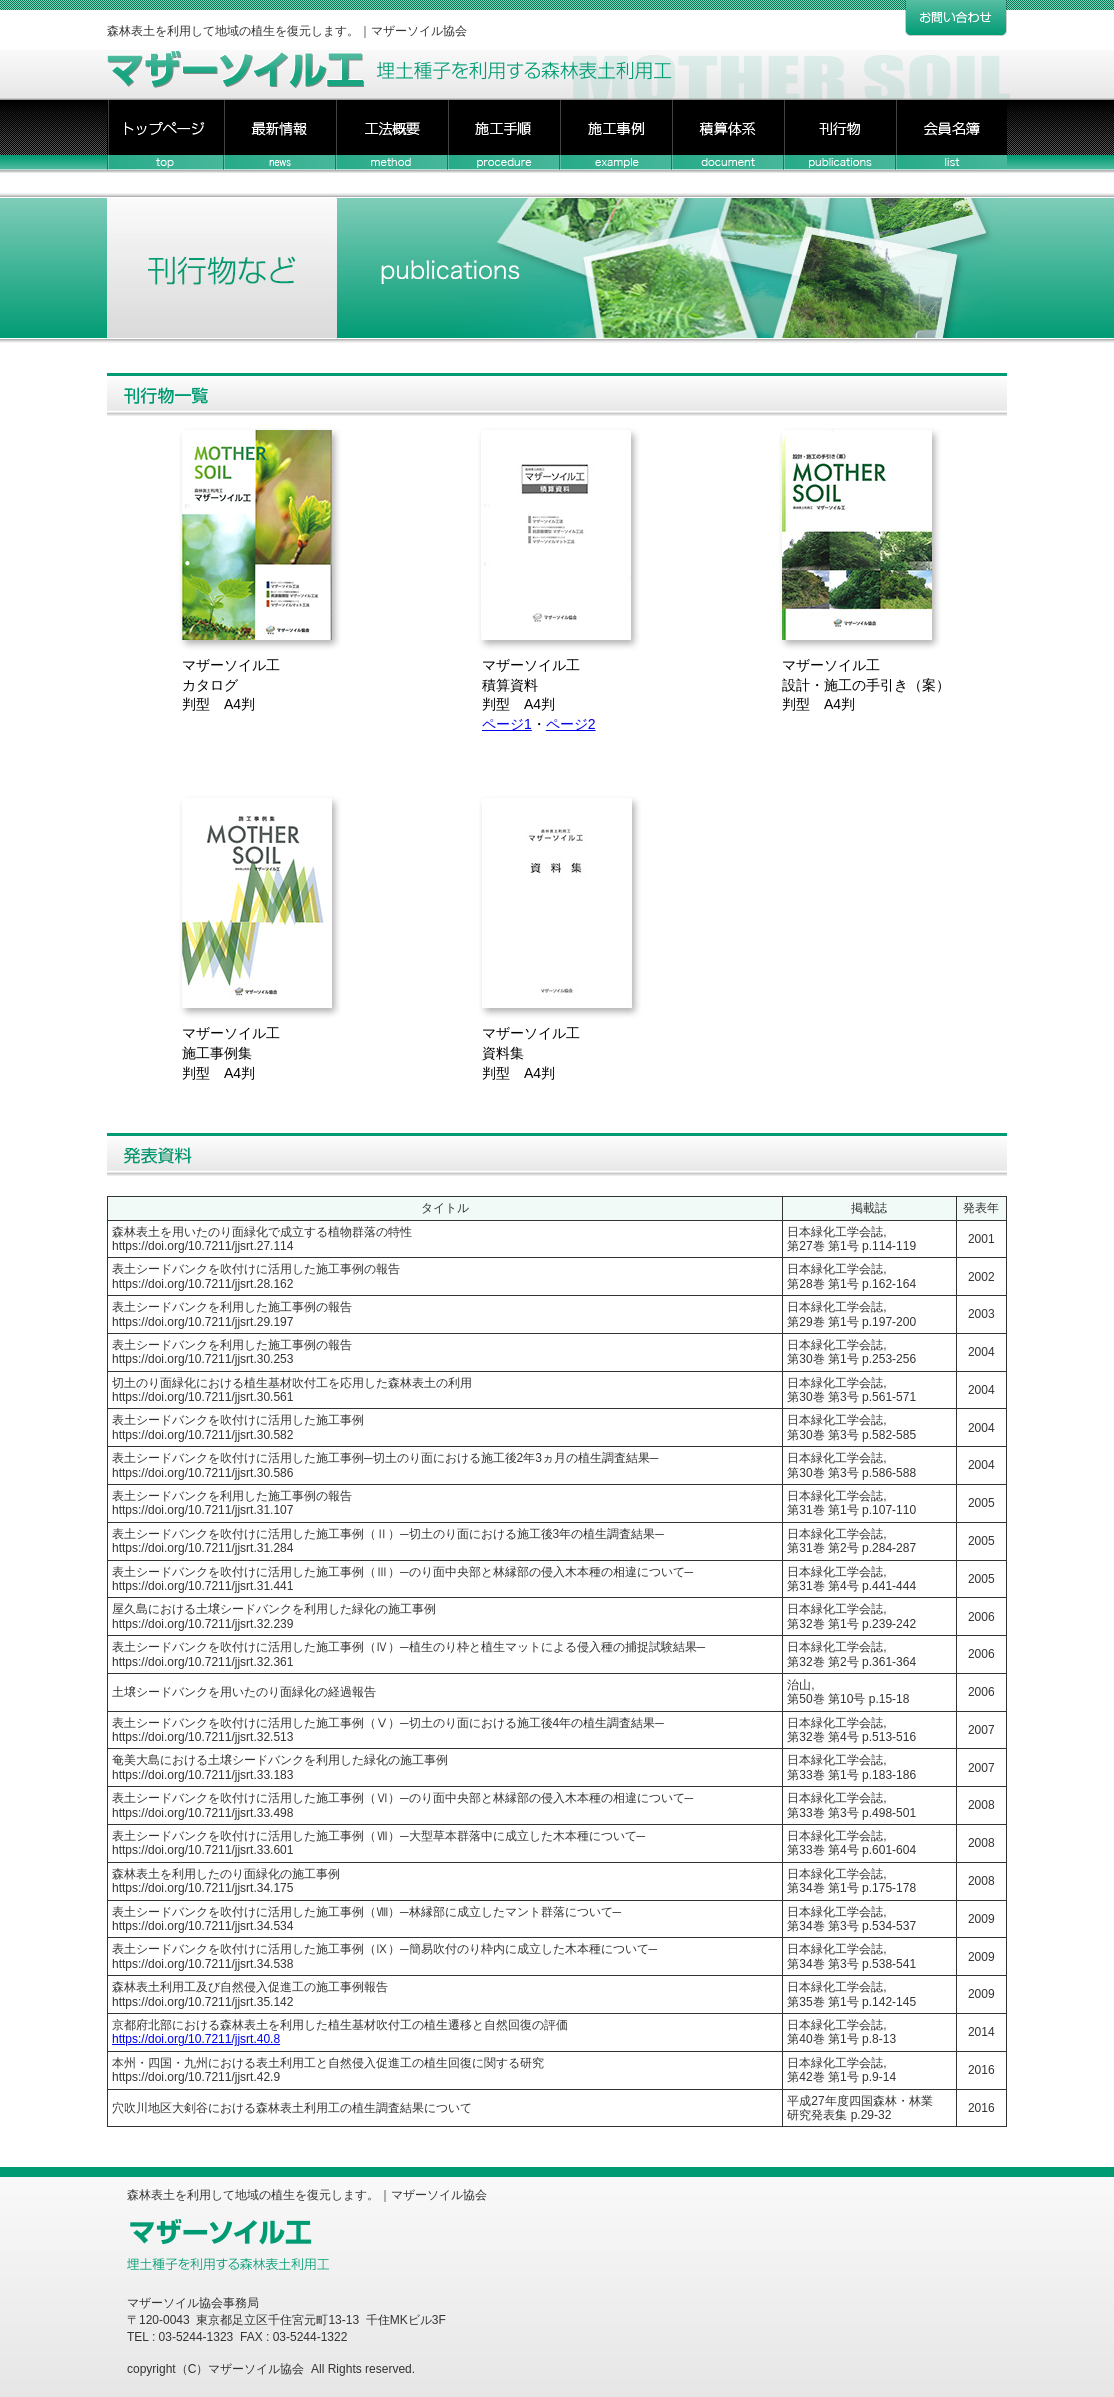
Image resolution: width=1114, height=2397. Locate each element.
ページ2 (571, 724)
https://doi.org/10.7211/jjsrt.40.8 (196, 2039)
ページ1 (507, 724)
